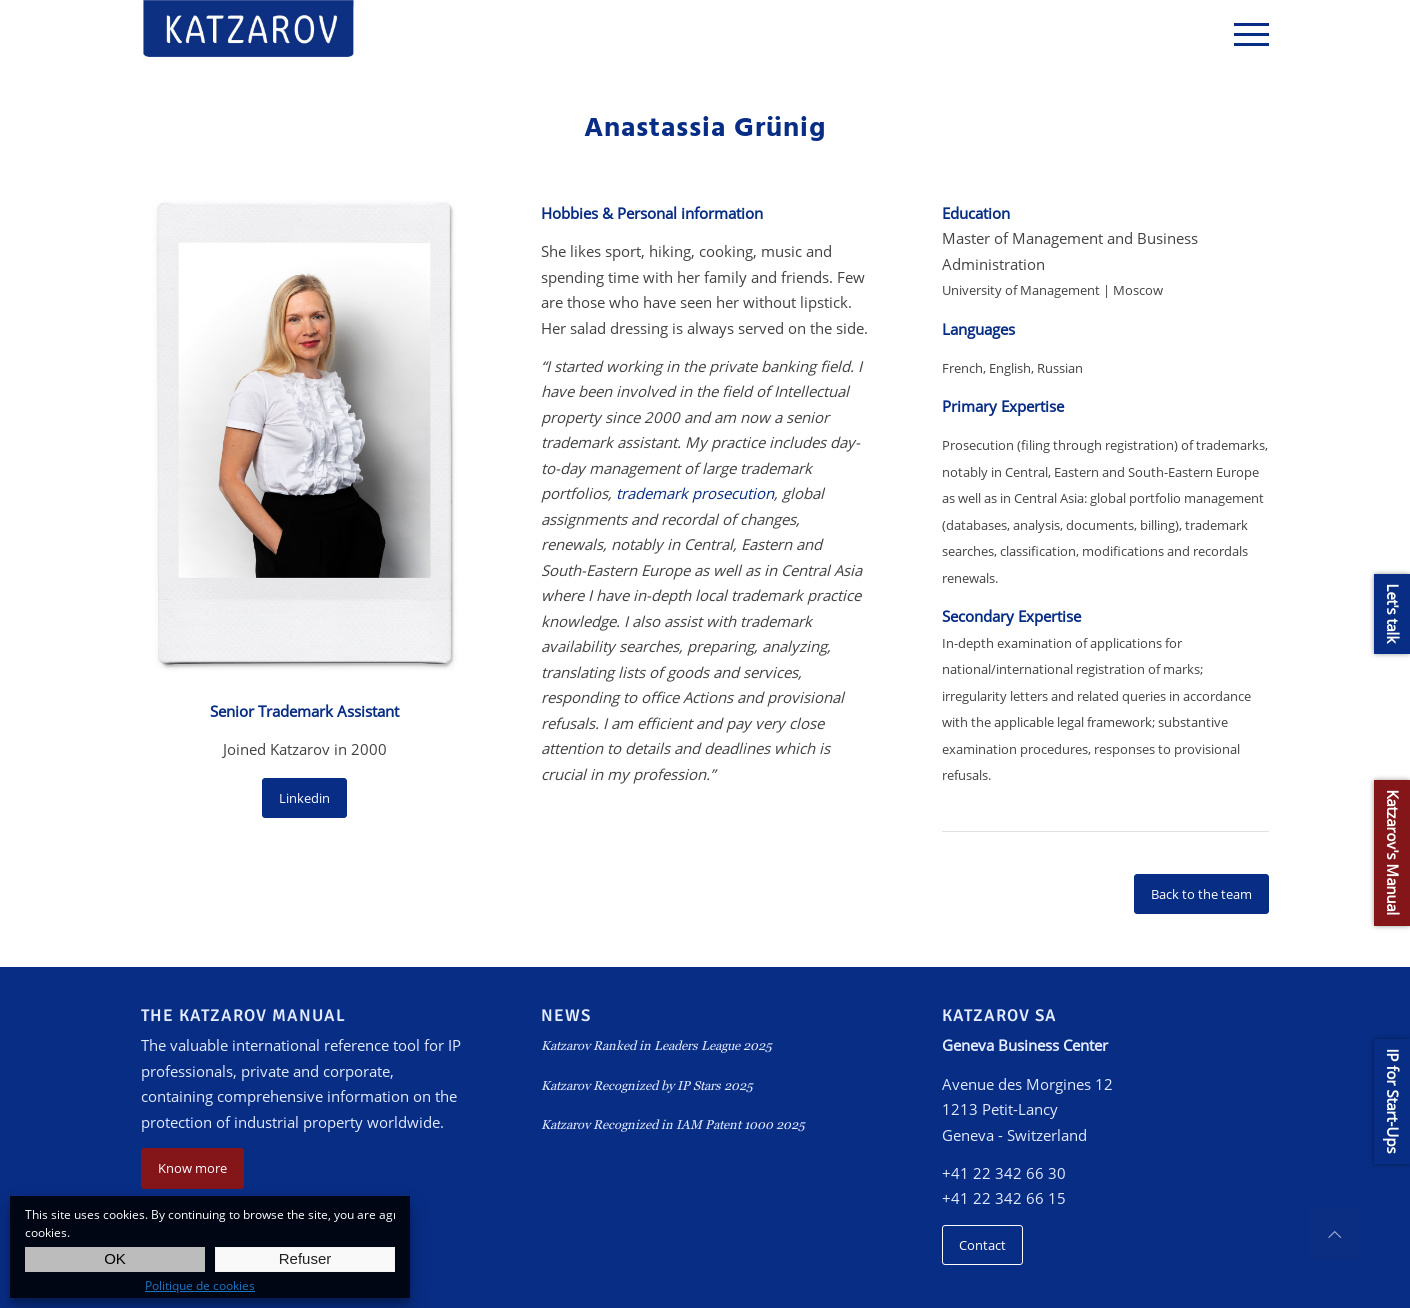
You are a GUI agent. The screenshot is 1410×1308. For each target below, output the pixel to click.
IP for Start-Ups (1393, 1101)
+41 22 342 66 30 (1004, 1173)
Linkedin (304, 798)
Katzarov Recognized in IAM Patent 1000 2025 (673, 1124)
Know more (192, 1168)
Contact (982, 1245)
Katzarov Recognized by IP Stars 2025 (647, 1085)
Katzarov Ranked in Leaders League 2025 (656, 1045)
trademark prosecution (695, 493)
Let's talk (1393, 614)
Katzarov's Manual (1393, 853)
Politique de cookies (200, 1285)
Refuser (305, 1258)
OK (115, 1258)
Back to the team (1201, 894)
